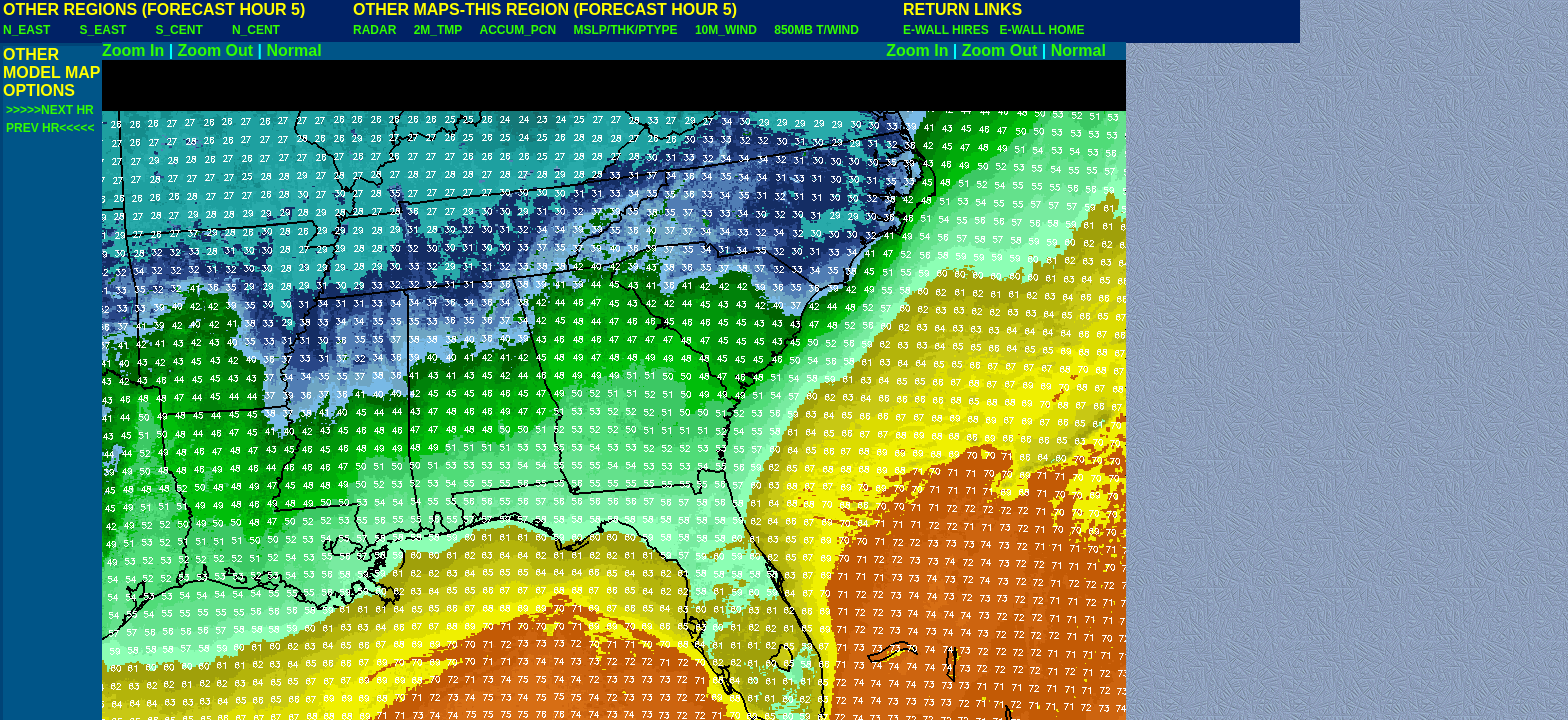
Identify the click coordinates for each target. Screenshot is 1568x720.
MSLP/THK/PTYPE (626, 30)
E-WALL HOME (1041, 30)
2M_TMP (438, 30)
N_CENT (256, 30)
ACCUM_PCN (518, 30)
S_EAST (103, 30)
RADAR (374, 30)
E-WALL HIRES (949, 30)
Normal (294, 50)
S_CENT (178, 30)
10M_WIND (726, 30)
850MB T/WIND (816, 30)
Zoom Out (216, 50)
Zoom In (133, 50)
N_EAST (26, 30)
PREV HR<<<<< (50, 128)
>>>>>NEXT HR (50, 110)
